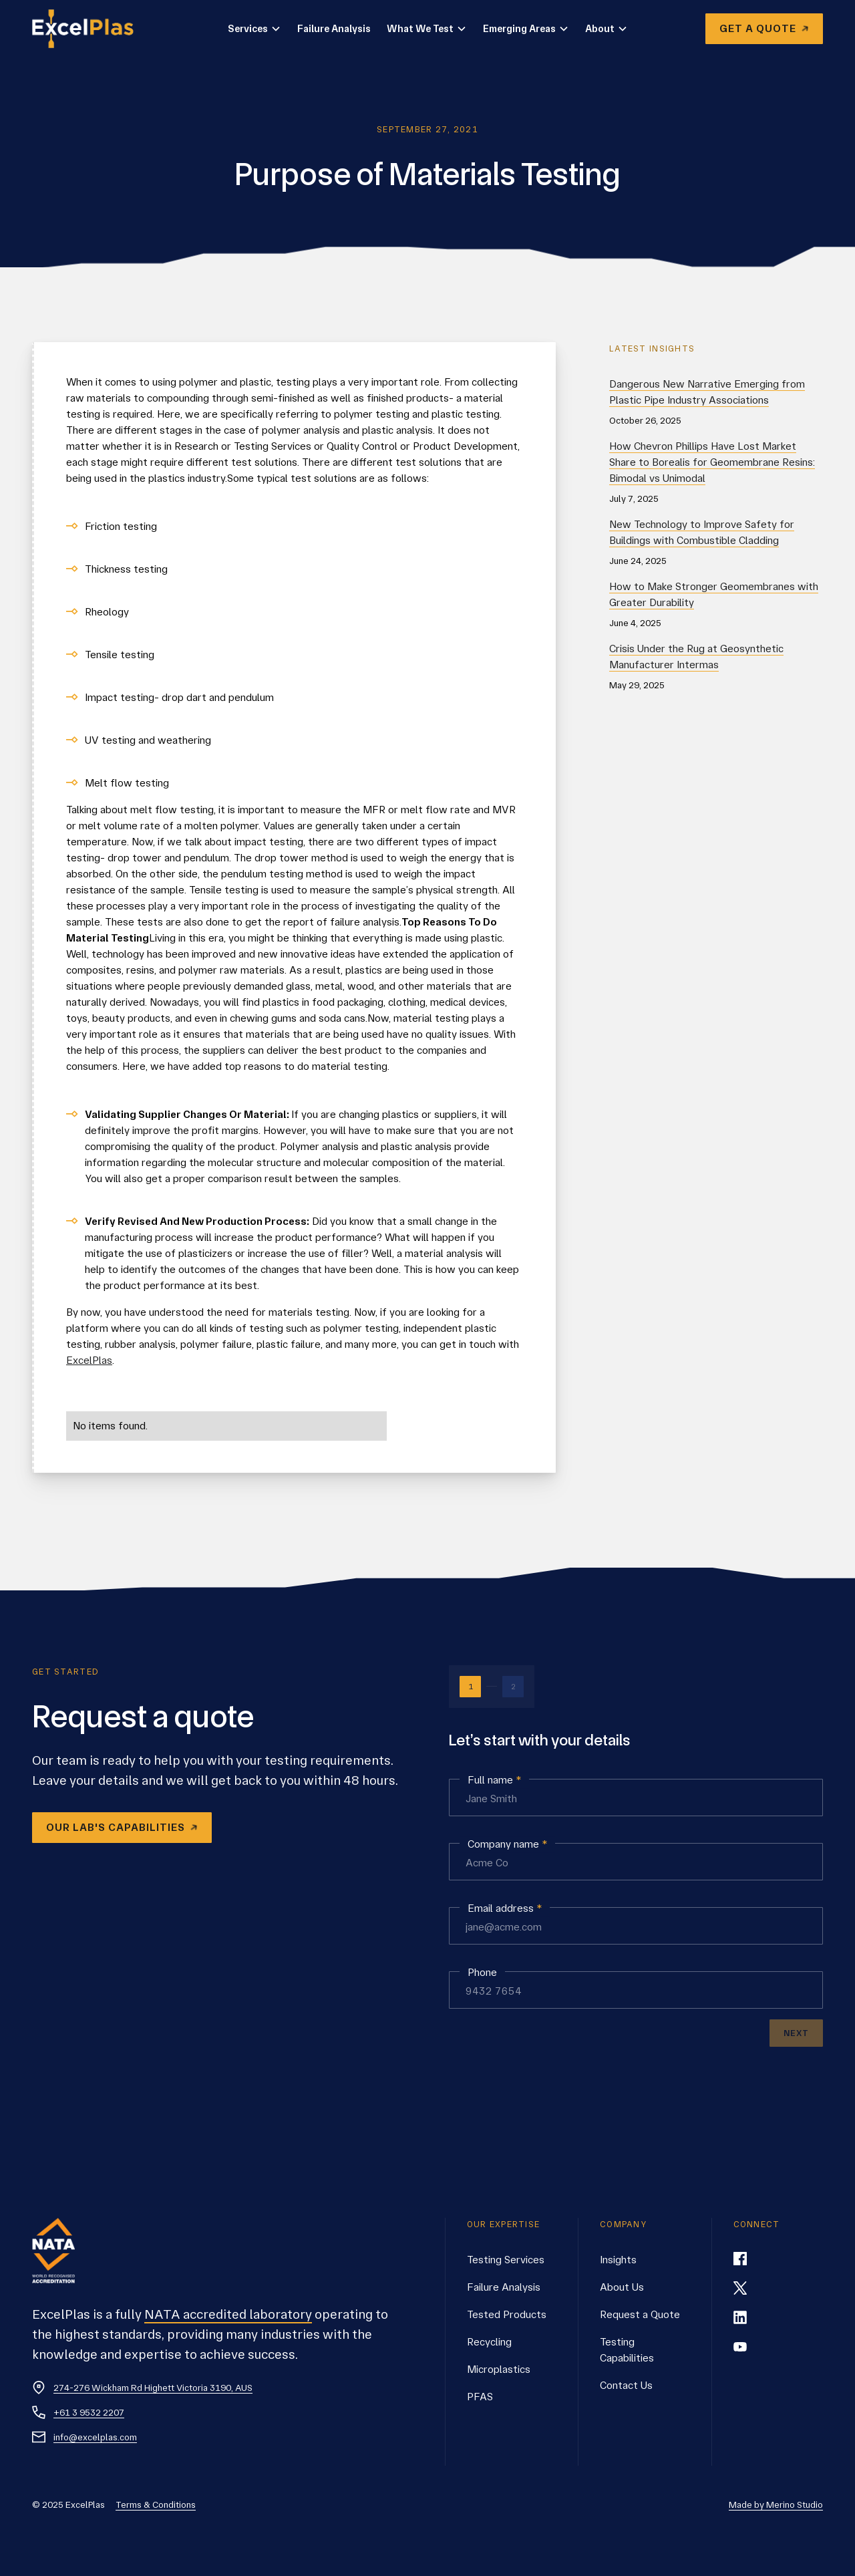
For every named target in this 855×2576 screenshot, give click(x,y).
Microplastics (498, 2369)
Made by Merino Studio (776, 2504)
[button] (254, 29)
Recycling (489, 2341)
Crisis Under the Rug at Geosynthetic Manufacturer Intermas (696, 656)
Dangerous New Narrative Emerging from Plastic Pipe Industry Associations (707, 392)
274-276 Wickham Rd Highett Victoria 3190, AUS (152, 2387)
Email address (505, 1908)
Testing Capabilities (627, 2349)
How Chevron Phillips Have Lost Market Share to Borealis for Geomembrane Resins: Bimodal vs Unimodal (712, 462)
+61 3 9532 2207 (88, 2412)
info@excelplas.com (95, 2437)
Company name (507, 1844)
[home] (91, 29)
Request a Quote (640, 2314)
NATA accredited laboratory (228, 2314)
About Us (622, 2287)
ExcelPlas (89, 1360)
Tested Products (506, 2314)
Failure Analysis (334, 29)
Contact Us (626, 2385)
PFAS (480, 2396)
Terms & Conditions (156, 2504)
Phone (482, 1972)
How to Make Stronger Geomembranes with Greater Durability (713, 594)
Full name (494, 1779)
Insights (618, 2259)
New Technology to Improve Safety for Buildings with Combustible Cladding (701, 532)
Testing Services (505, 2259)
